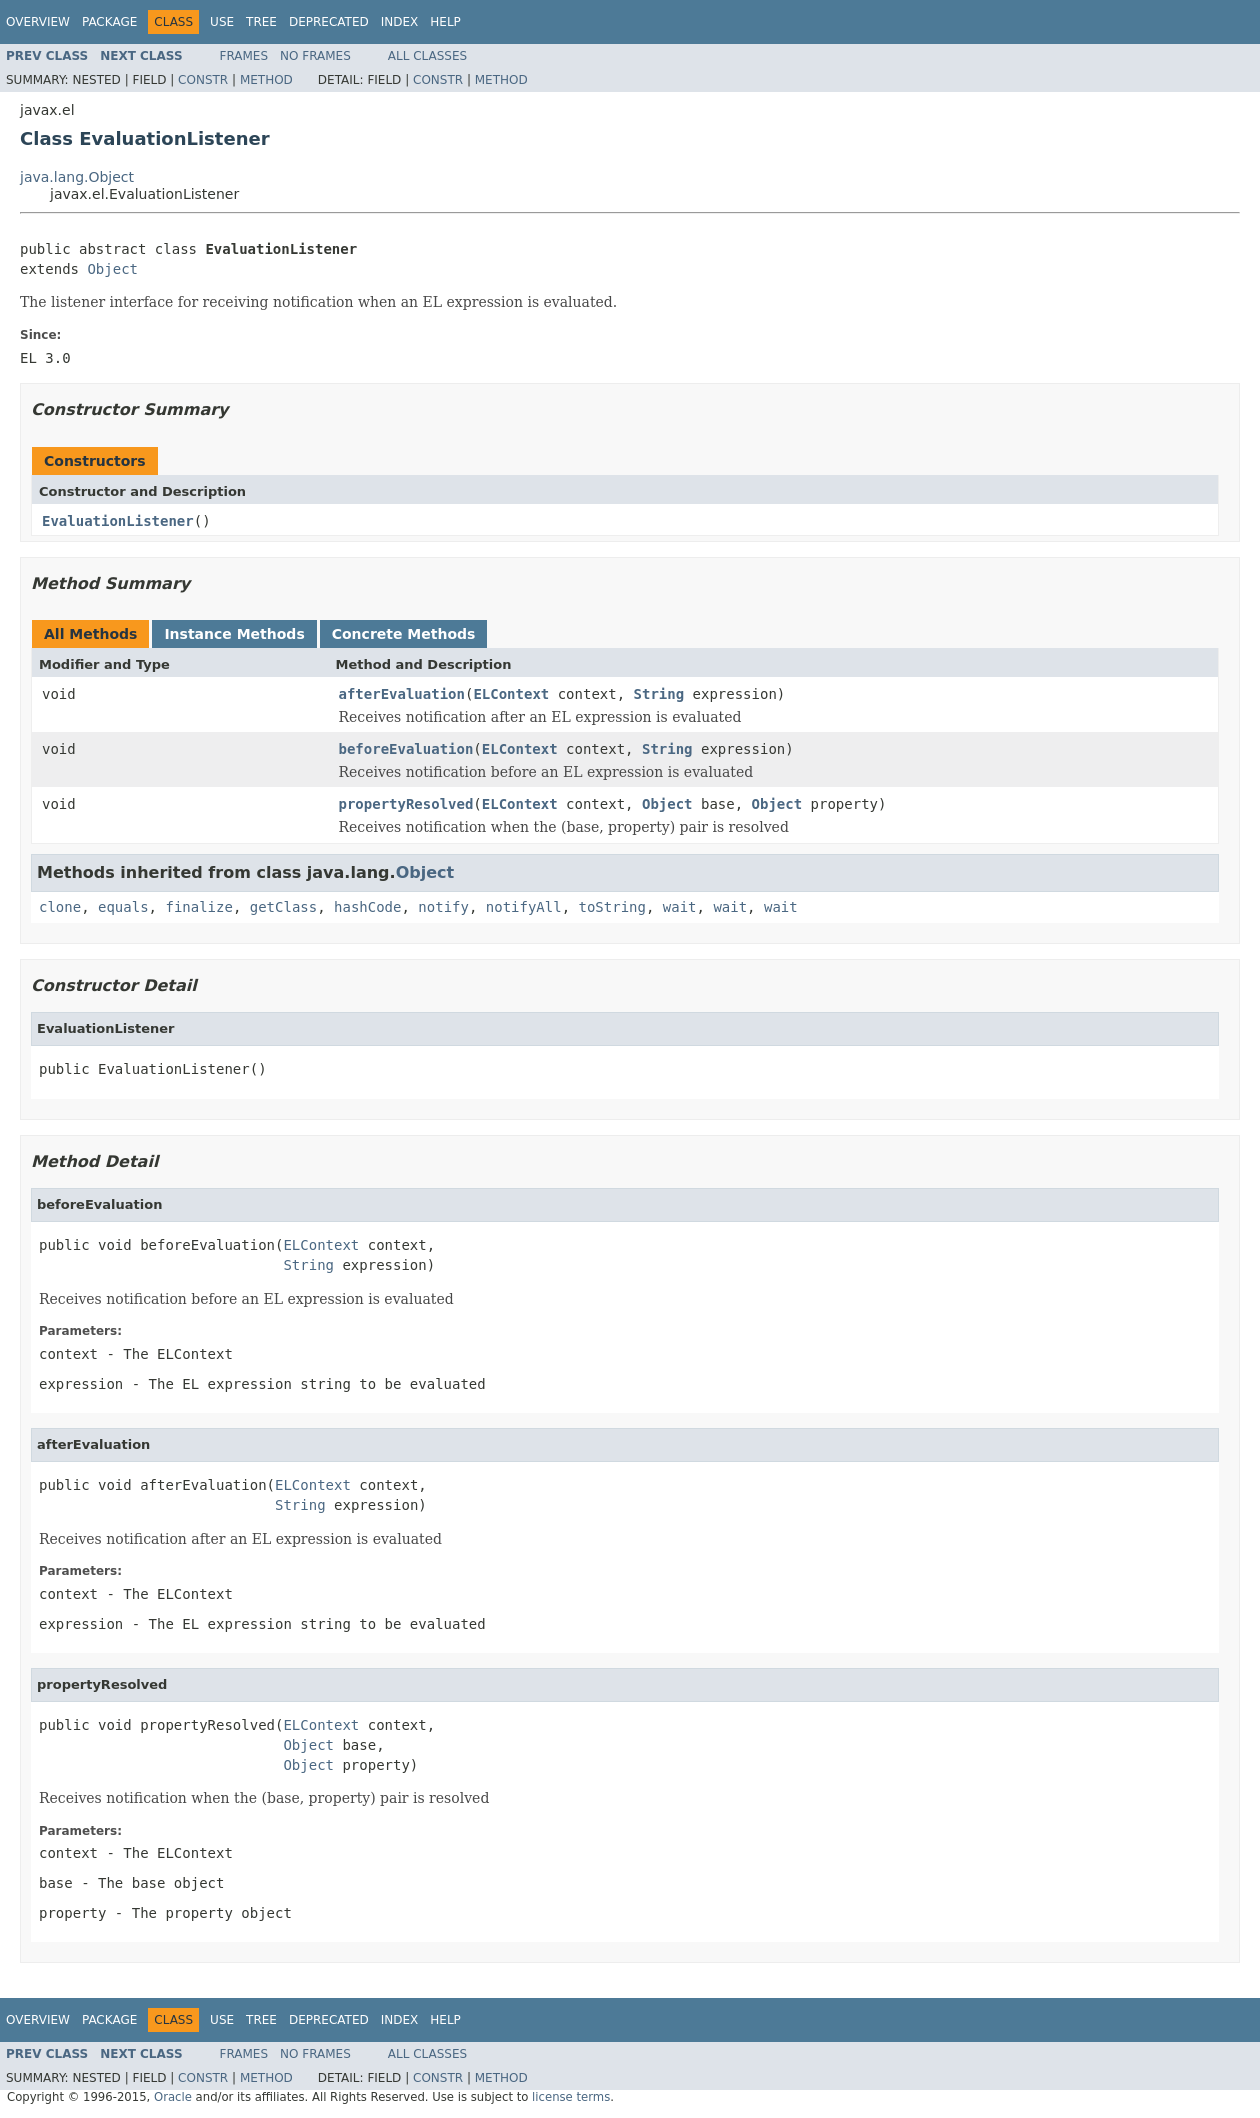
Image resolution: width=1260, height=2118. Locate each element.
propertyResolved (406, 804)
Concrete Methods (404, 634)
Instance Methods (234, 634)
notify (443, 907)
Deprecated (329, 22)
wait (680, 907)
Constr (203, 80)
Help (445, 22)
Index (400, 22)
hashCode (367, 907)
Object (112, 269)
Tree (261, 22)
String (659, 694)
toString (612, 907)
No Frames (315, 56)
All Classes (427, 56)
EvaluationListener (118, 521)
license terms (571, 2097)
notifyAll (524, 907)
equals (123, 907)
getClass (283, 907)
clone (60, 907)
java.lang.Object (77, 177)
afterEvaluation (402, 694)
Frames (244, 56)
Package (109, 22)
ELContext (511, 694)
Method (266, 80)
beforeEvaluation (406, 749)
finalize (198, 907)
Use (222, 22)
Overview (38, 22)
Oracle (173, 2097)
